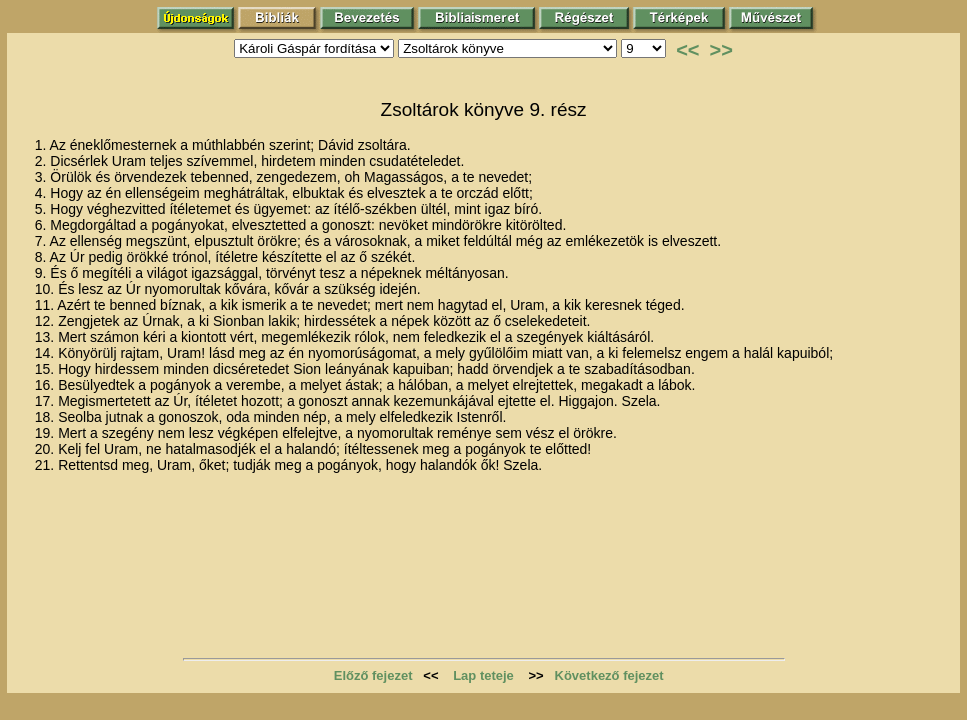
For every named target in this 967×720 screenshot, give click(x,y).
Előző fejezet (373, 675)
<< (687, 50)
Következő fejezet (609, 675)
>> (721, 50)
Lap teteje (483, 675)
